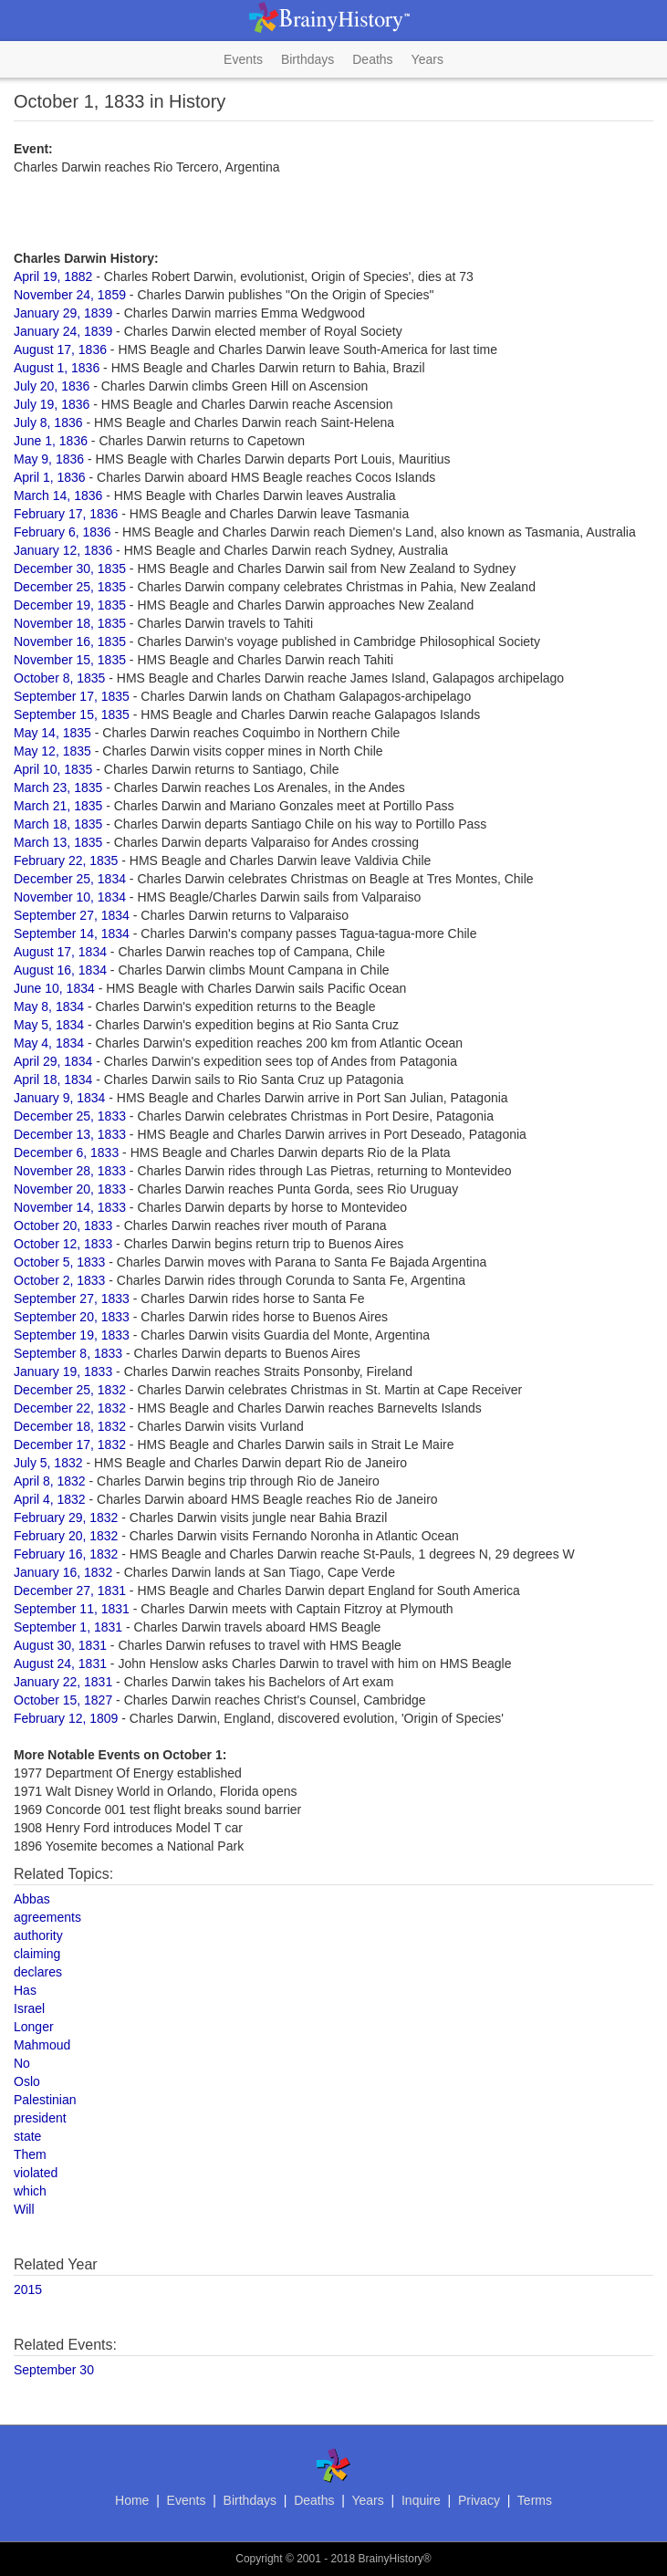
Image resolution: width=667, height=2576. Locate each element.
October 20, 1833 (63, 1225)
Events (243, 59)
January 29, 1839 (63, 313)
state (27, 2136)
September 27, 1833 (72, 1298)
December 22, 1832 (70, 1408)
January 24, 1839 (63, 331)
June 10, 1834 (54, 988)
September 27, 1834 (72, 915)
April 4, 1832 (50, 1499)
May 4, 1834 (49, 1043)
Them (30, 2154)
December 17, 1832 (70, 1444)
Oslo (27, 2081)
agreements (47, 1917)
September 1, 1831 (68, 1627)
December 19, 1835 (70, 605)
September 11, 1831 (72, 1608)
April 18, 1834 (53, 1079)
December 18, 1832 (70, 1426)
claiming (37, 1953)
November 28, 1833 (70, 1170)
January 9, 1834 (59, 1097)
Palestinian (45, 2099)
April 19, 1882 (53, 276)
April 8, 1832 (50, 1481)
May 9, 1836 (49, 459)
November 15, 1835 (70, 659)
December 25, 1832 (70, 1389)
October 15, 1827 (63, 1700)
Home (132, 2500)
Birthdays (307, 59)
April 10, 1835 (53, 769)
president (40, 2118)
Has (25, 1990)
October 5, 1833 (59, 1262)
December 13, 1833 (70, 1134)
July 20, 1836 (51, 386)
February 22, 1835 (66, 860)
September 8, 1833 (68, 1353)
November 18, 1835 (70, 623)
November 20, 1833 (70, 1189)
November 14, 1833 (70, 1207)
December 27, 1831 (70, 1590)
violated (35, 2172)
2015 (28, 2289)
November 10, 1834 (70, 897)
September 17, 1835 (72, 696)
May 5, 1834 (49, 1024)
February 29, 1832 (66, 1517)
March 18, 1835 (58, 824)
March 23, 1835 (58, 787)
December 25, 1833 (70, 1116)
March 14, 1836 (58, 495)
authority (38, 1935)
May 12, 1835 (52, 751)
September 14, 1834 (72, 933)
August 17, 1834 (60, 951)
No (22, 2063)
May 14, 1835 (52, 732)
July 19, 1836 (51, 404)
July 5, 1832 (48, 1462)
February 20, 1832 (66, 1535)
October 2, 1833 (59, 1280)
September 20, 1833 (72, 1316)
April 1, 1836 (50, 477)
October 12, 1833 (63, 1243)
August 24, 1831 (60, 1663)
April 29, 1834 (53, 1061)
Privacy (479, 2500)
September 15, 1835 (72, 714)
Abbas (32, 1899)
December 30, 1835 (70, 568)
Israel (29, 2008)
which (30, 2191)
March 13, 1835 (58, 842)
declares (38, 1972)
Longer (34, 2026)
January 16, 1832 (63, 1572)
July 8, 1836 (48, 422)
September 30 (54, 2369)
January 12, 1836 (63, 550)
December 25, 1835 (70, 586)
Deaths (372, 59)
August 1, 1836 (56, 367)
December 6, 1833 (66, 1152)
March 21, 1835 (58, 805)
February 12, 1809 (66, 1718)
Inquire (421, 2500)
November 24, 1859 (70, 294)
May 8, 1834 (49, 1006)
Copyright (258, 2558)
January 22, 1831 (63, 1681)
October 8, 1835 (59, 678)
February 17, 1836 (66, 513)
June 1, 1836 (51, 440)
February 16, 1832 (66, 1554)
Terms (534, 2500)
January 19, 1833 (63, 1371)
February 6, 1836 (62, 532)
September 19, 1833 (72, 1335)
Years (427, 59)
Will (24, 2209)
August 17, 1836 (60, 349)
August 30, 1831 (60, 1645)
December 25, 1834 (70, 878)
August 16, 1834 (60, 970)
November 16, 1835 (70, 641)
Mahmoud (42, 2045)
